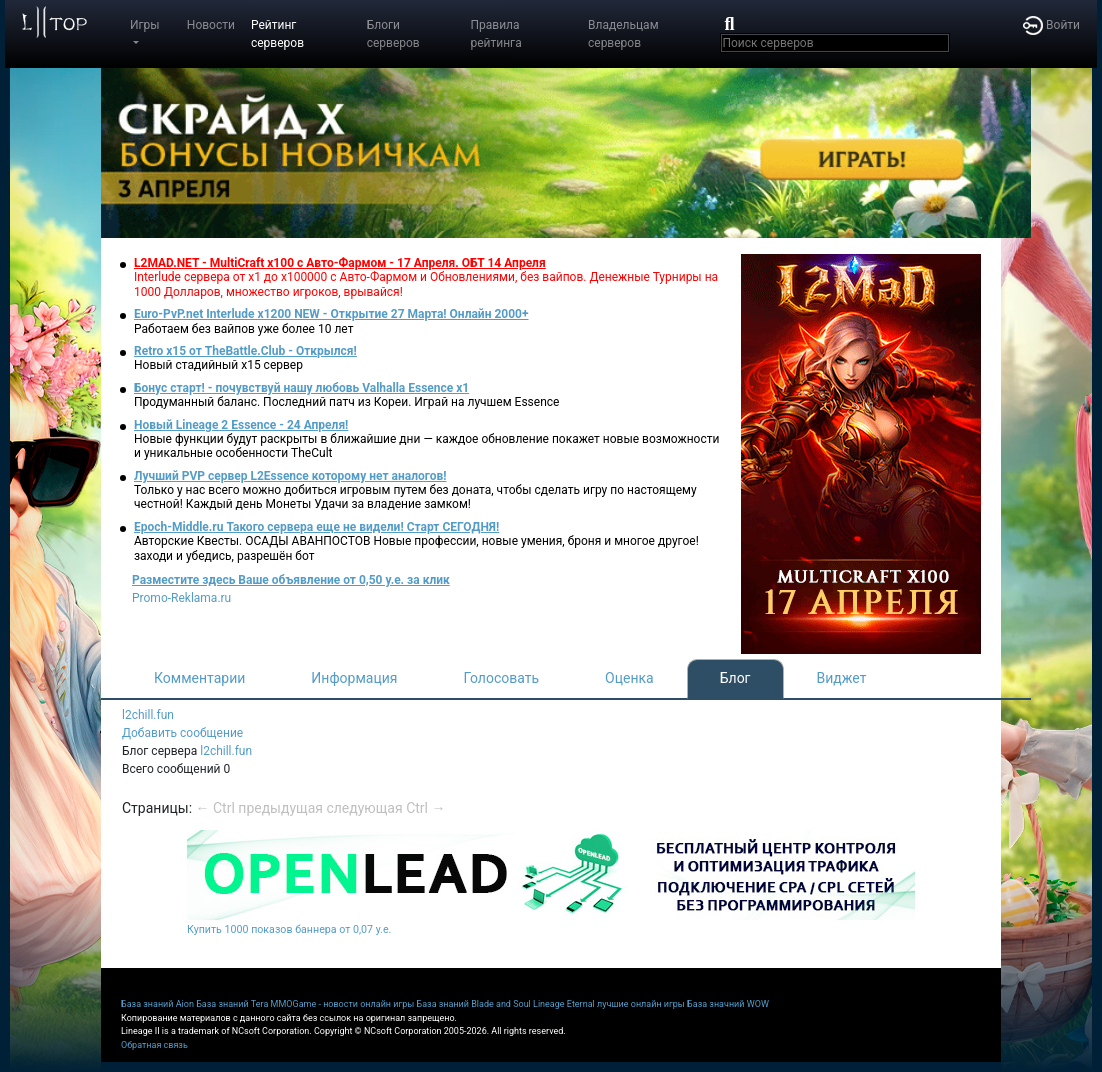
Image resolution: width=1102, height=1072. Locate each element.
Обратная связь (154, 1045)
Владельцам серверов (623, 34)
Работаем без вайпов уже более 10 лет (243, 329)
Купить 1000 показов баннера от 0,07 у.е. (289, 929)
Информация (354, 678)
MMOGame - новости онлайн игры (343, 1004)
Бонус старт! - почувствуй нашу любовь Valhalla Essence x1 (301, 388)
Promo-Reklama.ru (181, 598)
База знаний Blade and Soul (474, 1004)
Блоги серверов (393, 34)
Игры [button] (145, 25)
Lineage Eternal (564, 1004)
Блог (735, 678)
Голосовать (501, 678)
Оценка (629, 678)
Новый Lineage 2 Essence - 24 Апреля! (241, 425)
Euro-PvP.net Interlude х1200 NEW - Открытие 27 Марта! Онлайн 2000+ (331, 314)
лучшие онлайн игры (641, 1004)
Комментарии (199, 678)
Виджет (842, 678)
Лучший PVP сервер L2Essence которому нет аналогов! (290, 476)
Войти (1051, 25)
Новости (211, 25)
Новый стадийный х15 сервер (218, 365)
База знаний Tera (232, 1004)
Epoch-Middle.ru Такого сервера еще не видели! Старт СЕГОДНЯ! (316, 527)
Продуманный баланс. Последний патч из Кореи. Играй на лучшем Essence (346, 402)
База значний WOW (728, 1004)
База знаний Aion (157, 1004)
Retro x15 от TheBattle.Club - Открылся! (245, 351)
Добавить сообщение (182, 733)
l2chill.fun (148, 715)
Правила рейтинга (495, 34)
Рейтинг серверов (277, 34)
